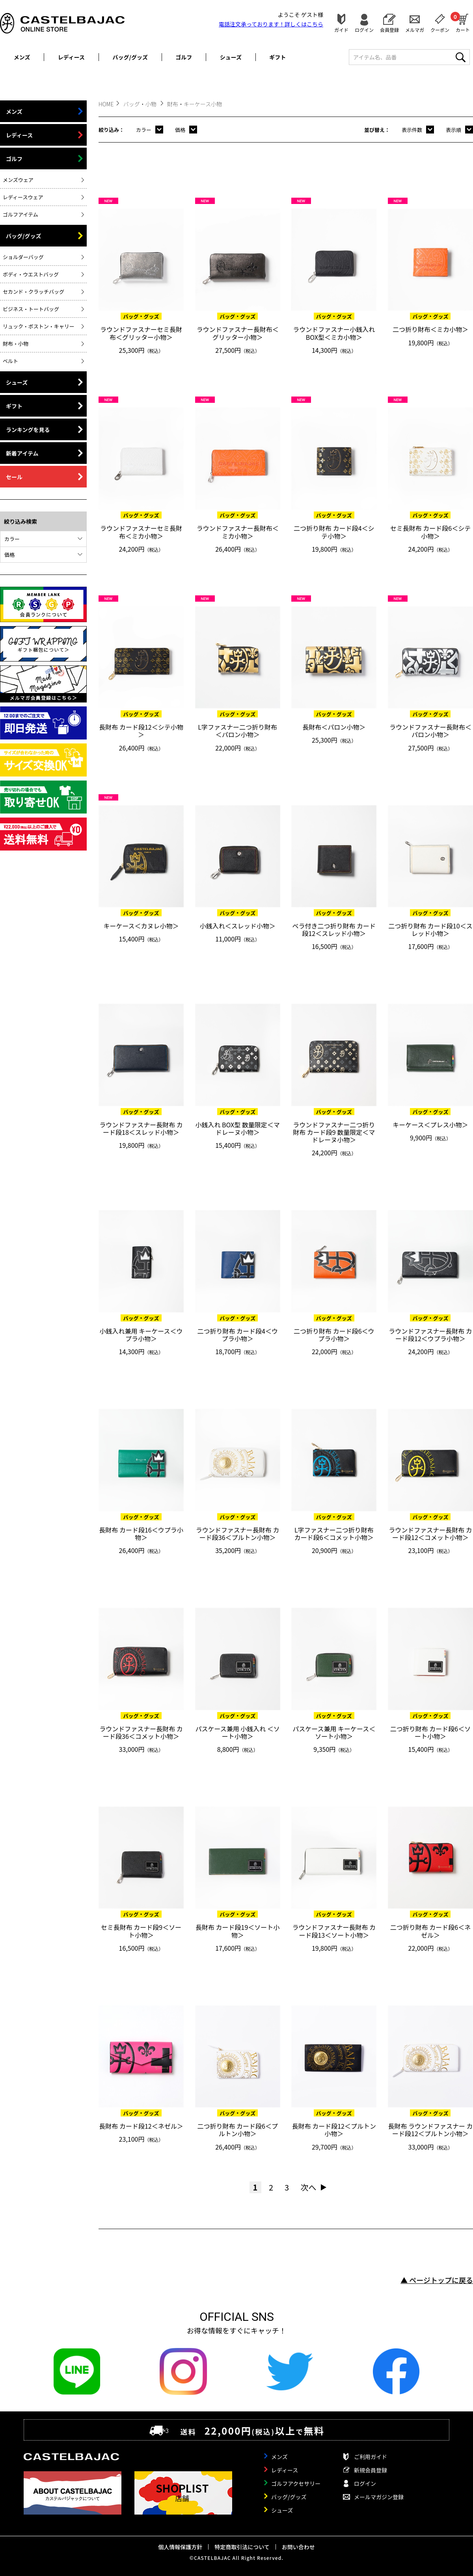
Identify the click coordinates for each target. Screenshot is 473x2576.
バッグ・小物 (140, 104)
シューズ (231, 57)
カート (463, 22)
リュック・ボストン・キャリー (38, 326)
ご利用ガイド (370, 2456)
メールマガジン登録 (379, 2496)
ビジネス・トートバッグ (31, 309)
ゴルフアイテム (20, 214)
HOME (106, 104)
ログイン (364, 29)
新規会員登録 (370, 2470)
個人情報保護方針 (180, 2547)
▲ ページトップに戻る (436, 2280)
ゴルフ (183, 57)
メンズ (22, 57)
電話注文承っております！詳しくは (271, 24)
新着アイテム (22, 453)
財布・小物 (15, 343)
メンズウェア (18, 179)
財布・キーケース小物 (194, 104)
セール (14, 477)
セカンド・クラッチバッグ (33, 291)
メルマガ (414, 29)
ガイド (341, 29)
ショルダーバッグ (23, 257)
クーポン (439, 29)
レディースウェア (23, 197)
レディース (71, 57)
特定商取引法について (242, 2547)
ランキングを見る (28, 430)
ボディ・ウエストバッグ (31, 274)
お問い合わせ (298, 2547)
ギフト (277, 57)
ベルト (10, 361)
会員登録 (389, 29)
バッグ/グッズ (130, 57)
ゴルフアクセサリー (295, 2483)
